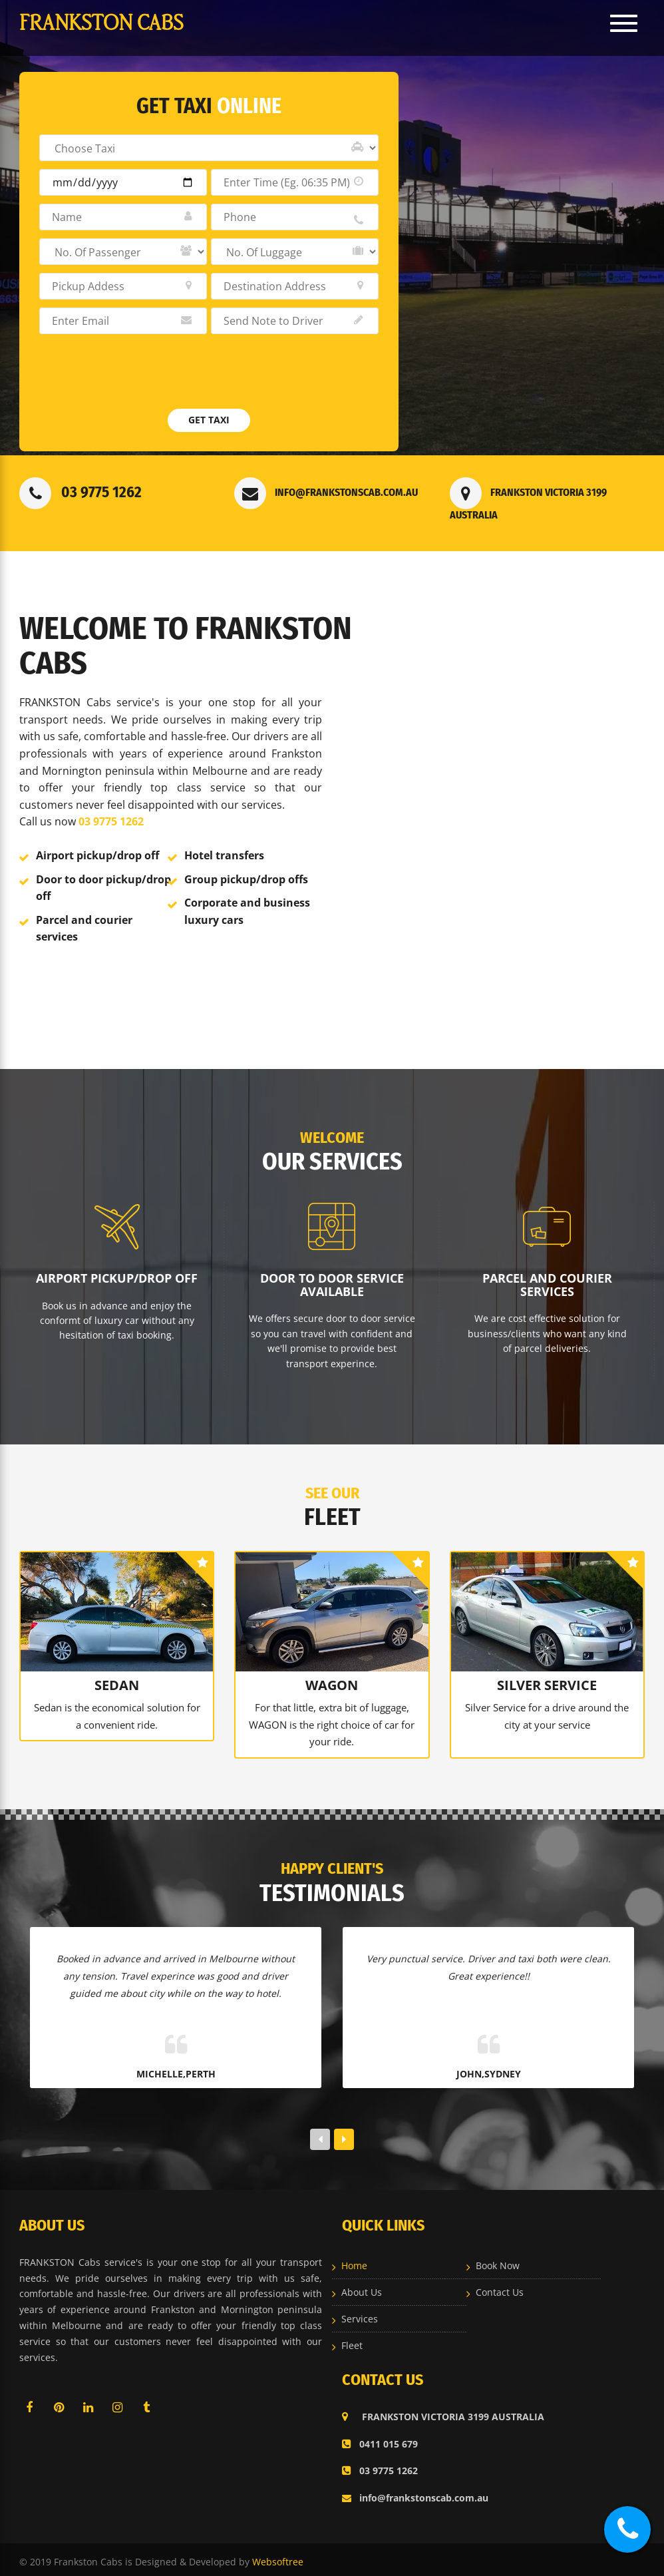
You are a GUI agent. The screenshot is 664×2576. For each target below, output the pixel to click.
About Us (361, 2288)
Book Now (498, 2261)
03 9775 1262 (80, 492)
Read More (63, 996)
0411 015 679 (380, 2439)
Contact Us (500, 2288)
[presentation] (140, 378)
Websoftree (277, 2557)
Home (354, 2261)
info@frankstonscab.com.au (326, 492)
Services (359, 2314)
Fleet (352, 2341)
